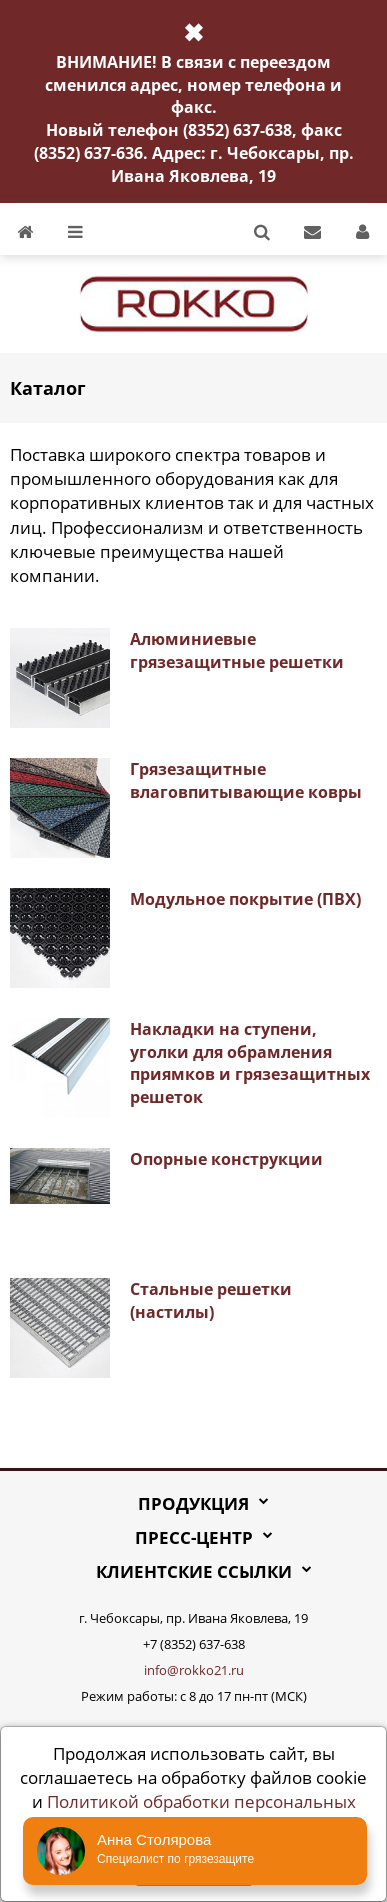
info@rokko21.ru (194, 1670)
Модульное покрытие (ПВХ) (245, 899)
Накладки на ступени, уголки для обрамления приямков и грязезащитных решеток (250, 1063)
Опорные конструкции (226, 1159)
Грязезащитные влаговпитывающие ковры (246, 780)
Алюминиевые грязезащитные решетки (237, 650)
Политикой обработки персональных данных (201, 1813)
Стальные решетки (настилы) (211, 1300)
